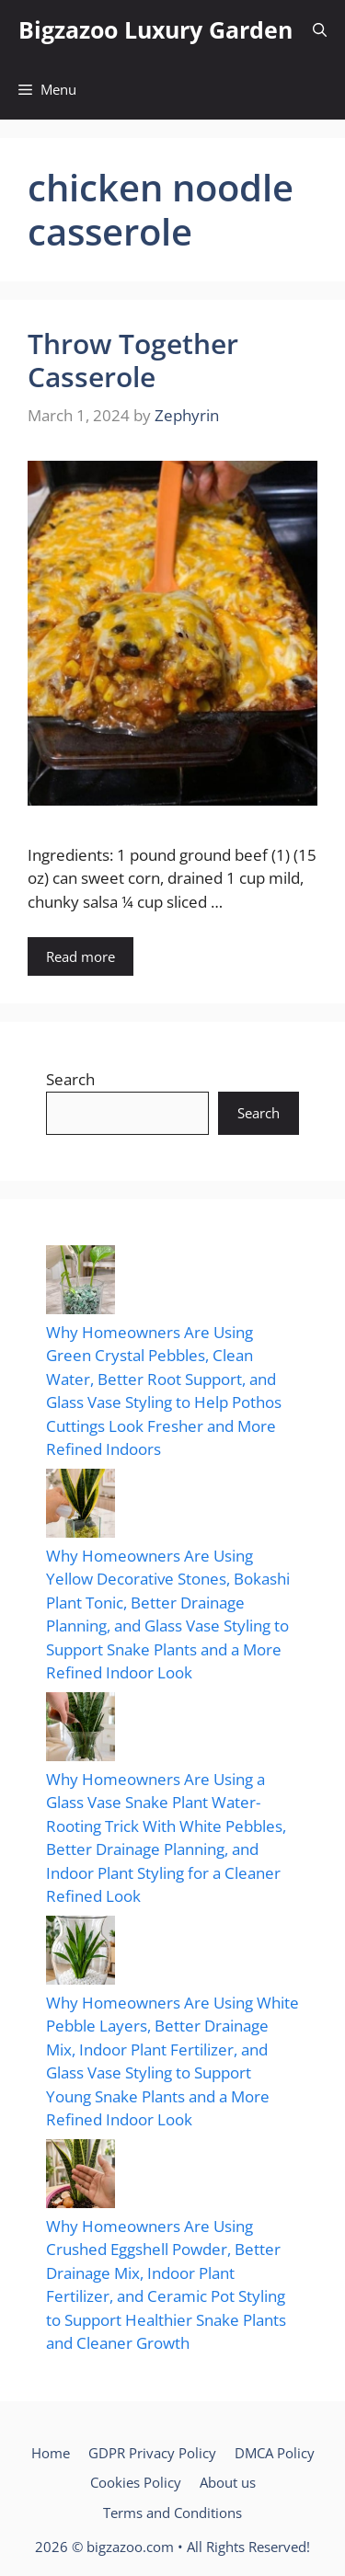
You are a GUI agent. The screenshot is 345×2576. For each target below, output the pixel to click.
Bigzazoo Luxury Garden (155, 29)
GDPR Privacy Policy (152, 2453)
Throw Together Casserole (133, 360)
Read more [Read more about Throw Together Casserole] (80, 956)
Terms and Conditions (172, 2512)
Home (50, 2453)
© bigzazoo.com (123, 2546)
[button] (319, 30)
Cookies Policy (135, 2482)
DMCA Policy (275, 2453)
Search (70, 1079)
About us (228, 2482)
